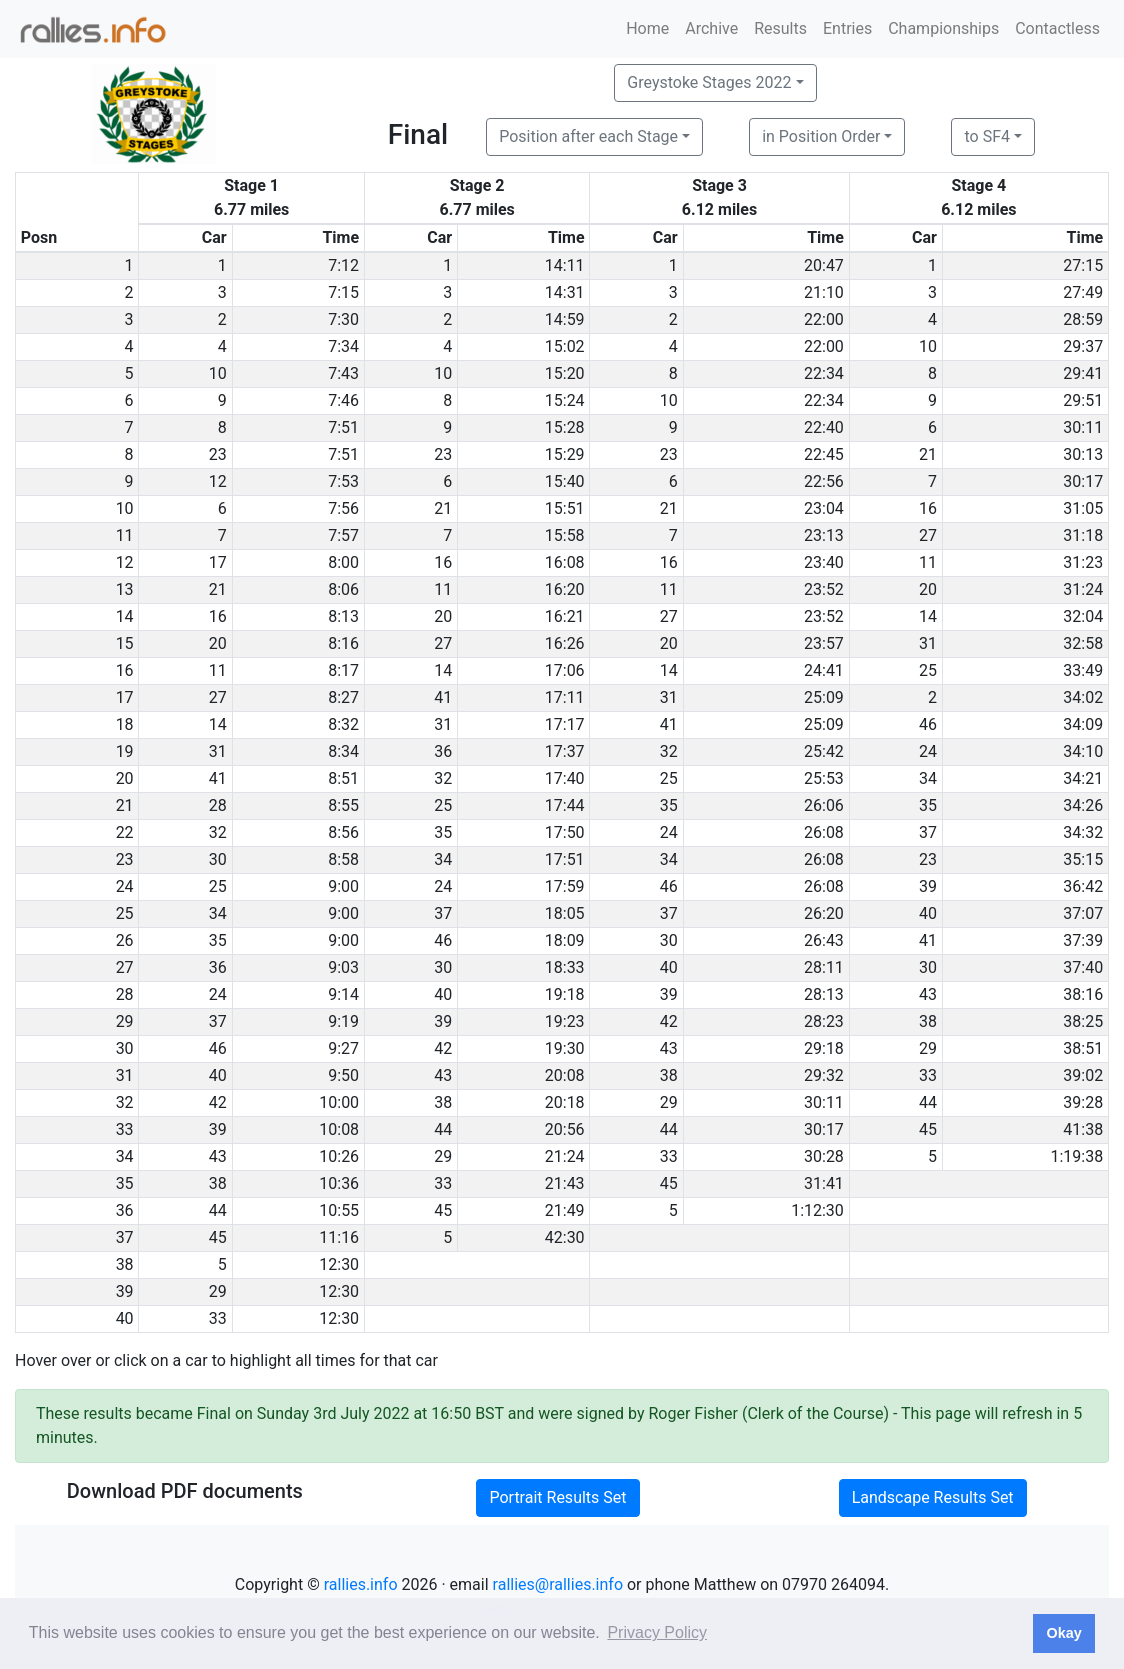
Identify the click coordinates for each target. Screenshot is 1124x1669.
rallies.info (361, 1584)
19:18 (565, 994)
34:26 (1083, 805)
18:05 (565, 913)
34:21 (1083, 778)
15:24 (565, 400)
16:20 (565, 589)
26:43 (824, 940)
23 (218, 454)
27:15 (1083, 265)
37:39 (1083, 940)
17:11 (565, 697)
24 (928, 751)
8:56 (343, 832)
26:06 (824, 805)
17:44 (565, 805)
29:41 (1083, 373)
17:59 (565, 886)
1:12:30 (817, 1210)
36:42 (1083, 886)
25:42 (824, 751)
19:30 (565, 1048)
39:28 (1083, 1102)
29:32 (824, 1075)
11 (928, 562)
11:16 (339, 1237)
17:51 (565, 859)
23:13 (824, 535)
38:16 (1083, 994)
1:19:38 (1076, 1156)
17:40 (565, 778)
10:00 (339, 1102)
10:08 (339, 1129)
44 (928, 1102)
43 (928, 994)
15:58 (565, 535)
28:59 (1083, 319)
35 (669, 805)
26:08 (824, 832)
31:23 (1083, 562)
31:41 (824, 1183)
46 (928, 724)
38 (928, 1021)
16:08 (565, 562)
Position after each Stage (588, 136)
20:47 (824, 265)
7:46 (343, 400)
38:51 (1083, 1048)
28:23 (824, 1021)
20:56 (565, 1129)
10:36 (339, 1183)
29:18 (824, 1048)
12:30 (339, 1264)
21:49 (565, 1210)
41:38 (1083, 1129)
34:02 (1083, 697)
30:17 (1083, 481)
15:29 (565, 454)
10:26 (339, 1156)
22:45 (824, 454)
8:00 (343, 562)
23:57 (824, 643)
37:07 (1083, 913)
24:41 (824, 670)
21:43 (565, 1183)
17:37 (565, 751)
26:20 (824, 913)
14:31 (565, 292)
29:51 (1083, 400)
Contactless (1057, 28)
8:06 (343, 589)
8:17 (343, 670)
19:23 (565, 1021)
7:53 (343, 481)
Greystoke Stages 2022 (709, 82)
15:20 (565, 373)
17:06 (565, 670)
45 (928, 1129)
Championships (943, 28)
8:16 (343, 643)
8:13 (343, 616)
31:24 (1083, 589)
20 (928, 589)
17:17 (565, 724)
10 (928, 346)
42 (669, 1021)
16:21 (565, 616)
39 (928, 886)
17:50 (565, 832)
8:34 (343, 751)
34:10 (1083, 751)
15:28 (565, 427)
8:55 (343, 805)
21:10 (824, 292)
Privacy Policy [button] (657, 1632)
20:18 (565, 1102)
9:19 (343, 1021)
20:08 (565, 1075)
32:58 (1083, 643)
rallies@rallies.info (558, 1584)
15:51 (565, 508)
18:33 (565, 967)
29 (928, 1048)
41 (443, 697)
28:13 (824, 994)
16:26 (565, 643)
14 (928, 616)
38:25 (1083, 1021)
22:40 (824, 427)
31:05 (1083, 508)
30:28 (824, 1156)
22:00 (824, 319)
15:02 (565, 346)
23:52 (824, 589)
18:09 (565, 940)
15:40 (565, 481)
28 (218, 805)
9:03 (343, 967)
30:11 (1083, 427)
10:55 (339, 1210)
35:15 (1083, 859)
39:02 (1083, 1075)
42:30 (565, 1237)
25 (928, 670)
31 (928, 643)
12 (218, 481)
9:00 (343, 886)
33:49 (1083, 670)
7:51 (343, 427)
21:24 (565, 1156)
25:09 (824, 697)
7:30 (343, 319)
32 (669, 751)
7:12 (343, 265)
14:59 (565, 319)
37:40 (1083, 967)
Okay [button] (1063, 1633)
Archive (711, 28)
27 (928, 535)
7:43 (343, 373)
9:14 (343, 994)
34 (928, 778)
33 (928, 1075)
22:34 (824, 373)
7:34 (343, 346)
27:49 (1083, 292)
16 (928, 508)
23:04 (824, 508)
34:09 (1083, 724)
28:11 (824, 967)
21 (928, 454)
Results (780, 28)
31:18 (1083, 535)
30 (218, 859)
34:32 (1083, 832)
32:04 (1083, 616)
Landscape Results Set (933, 1497)
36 (443, 751)
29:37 (1083, 346)
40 (928, 913)
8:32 (343, 724)
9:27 (343, 1048)
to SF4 (987, 136)
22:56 (824, 481)
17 (218, 562)
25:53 (824, 778)
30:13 (1083, 454)
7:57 (343, 535)
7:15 (343, 292)
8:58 (343, 859)
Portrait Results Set (557, 1497)
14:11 (565, 265)
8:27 (343, 697)
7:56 (343, 508)
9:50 (343, 1075)
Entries (847, 28)
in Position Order (821, 136)
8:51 (343, 778)
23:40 (824, 562)
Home (647, 28)
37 (928, 832)
